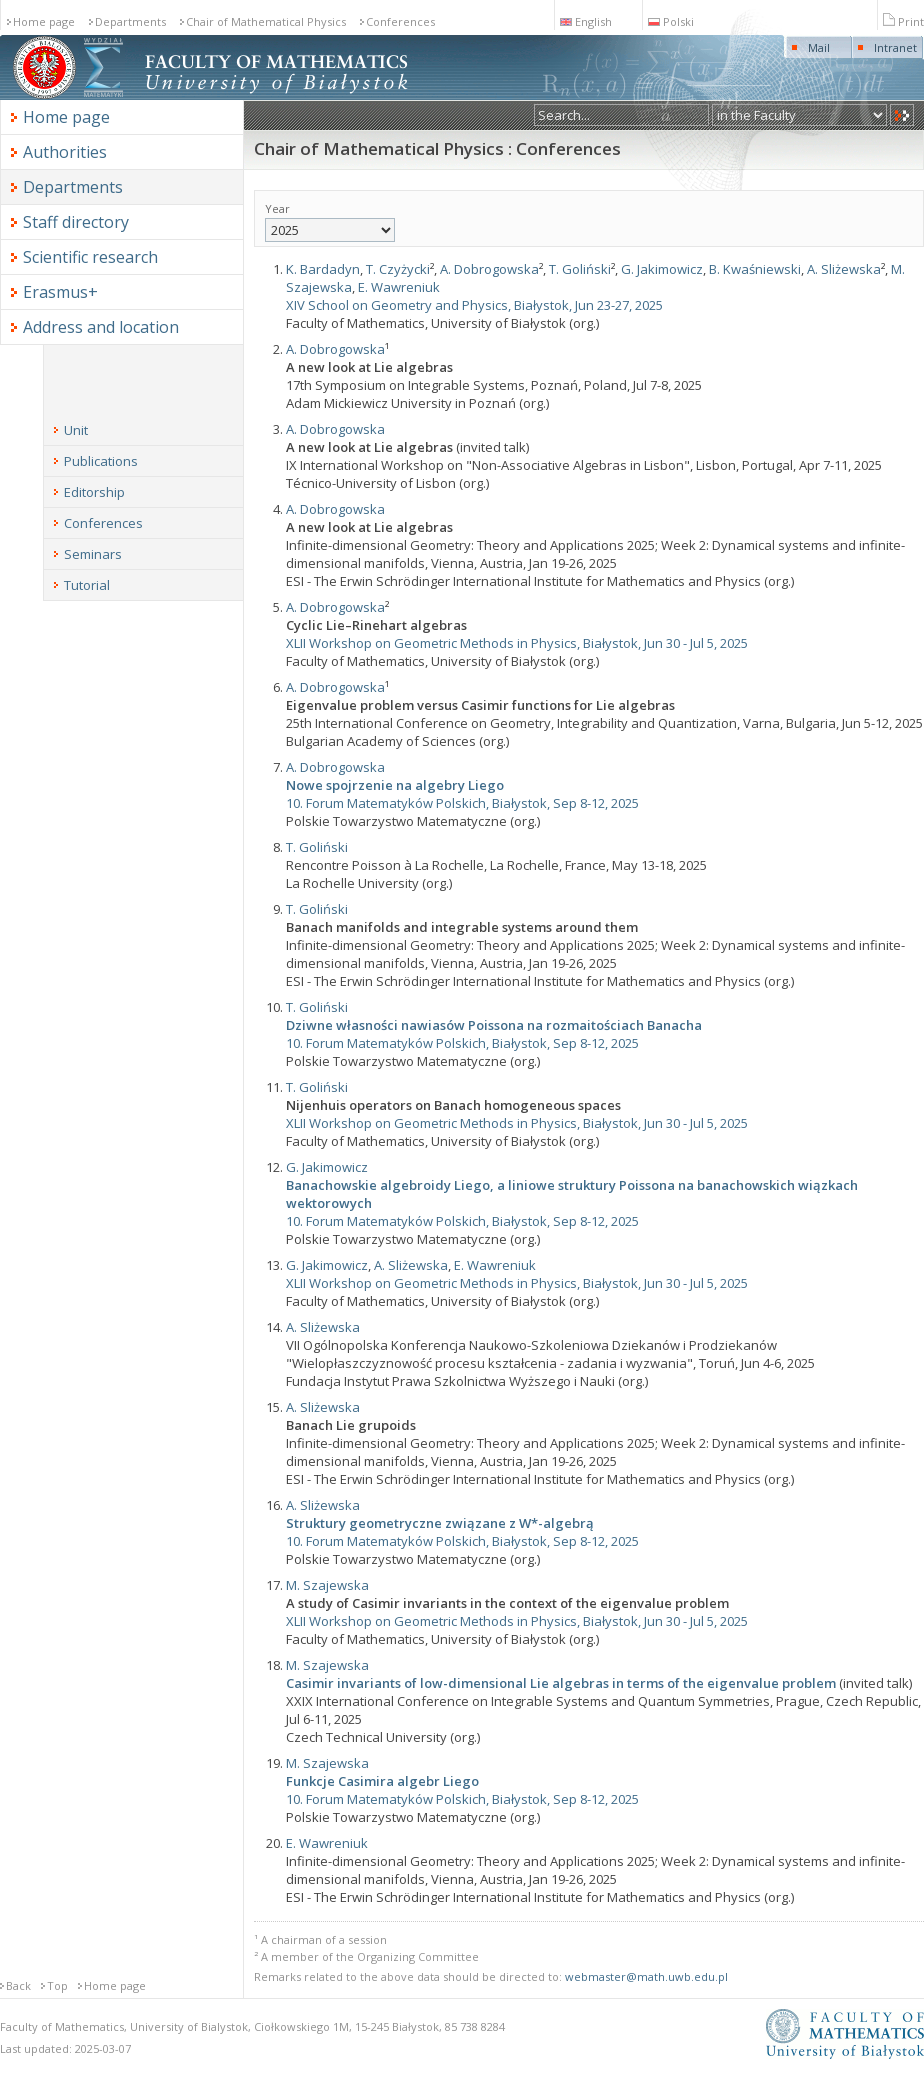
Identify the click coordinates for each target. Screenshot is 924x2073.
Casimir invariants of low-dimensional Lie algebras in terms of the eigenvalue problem (561, 1683)
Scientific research (90, 257)
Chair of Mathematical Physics (266, 21)
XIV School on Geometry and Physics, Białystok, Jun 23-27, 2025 (474, 305)
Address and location (101, 327)
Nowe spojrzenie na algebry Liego (395, 785)
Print (903, 21)
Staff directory (76, 222)
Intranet (895, 47)
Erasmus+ (60, 292)
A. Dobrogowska (489, 269)
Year (330, 221)
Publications (101, 461)
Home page (44, 21)
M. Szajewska (327, 1585)
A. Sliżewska (844, 269)
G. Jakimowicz (662, 269)
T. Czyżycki (398, 269)
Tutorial (87, 585)
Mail (819, 47)
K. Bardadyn (323, 269)
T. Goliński (580, 269)
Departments (130, 21)
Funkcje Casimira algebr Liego (382, 1781)
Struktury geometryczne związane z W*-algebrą (440, 1523)
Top (57, 1985)
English (586, 21)
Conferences (400, 21)
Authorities (65, 152)
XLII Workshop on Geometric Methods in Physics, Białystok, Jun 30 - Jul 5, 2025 (517, 643)
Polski (671, 21)
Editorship (94, 492)
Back (18, 1985)
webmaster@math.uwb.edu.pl (646, 1976)
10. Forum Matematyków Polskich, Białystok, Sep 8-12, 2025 (462, 803)
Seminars (93, 554)
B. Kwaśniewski (755, 269)
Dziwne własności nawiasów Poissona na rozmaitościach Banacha (494, 1025)
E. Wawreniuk (399, 287)
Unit (76, 430)
